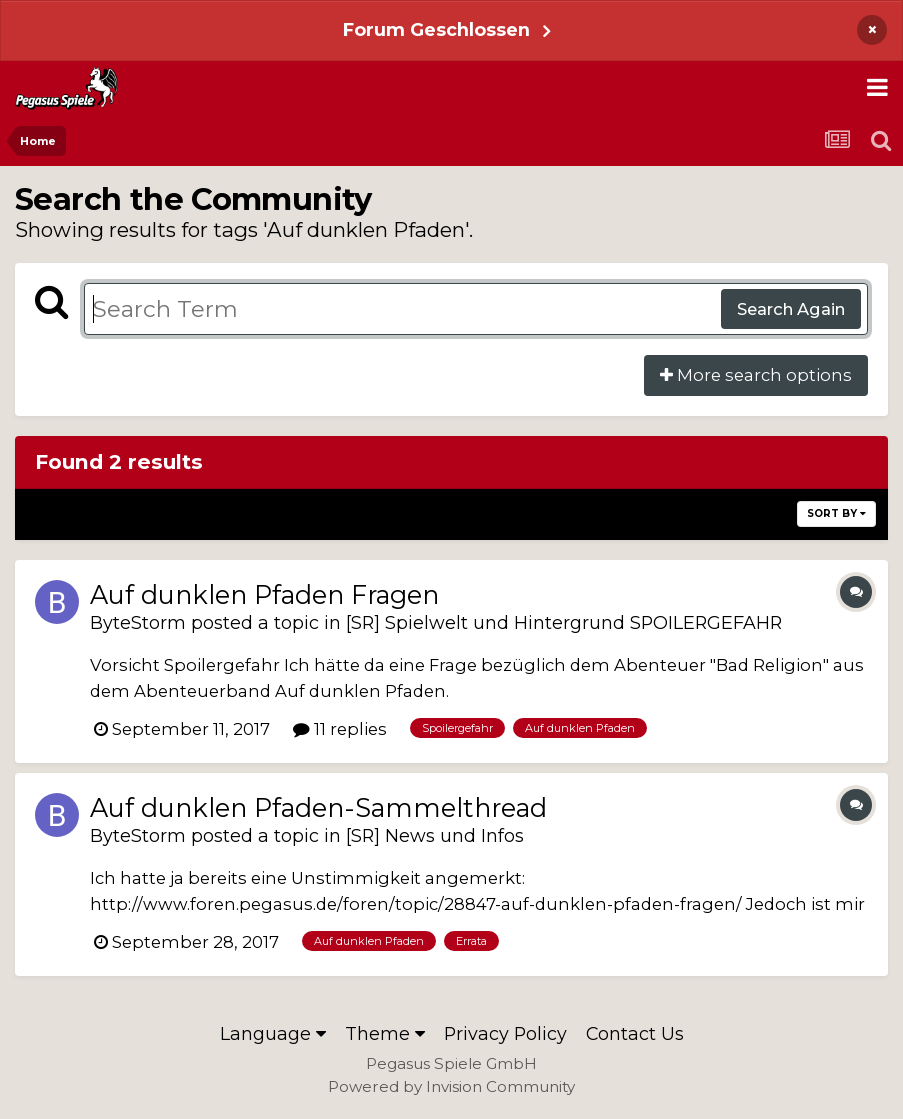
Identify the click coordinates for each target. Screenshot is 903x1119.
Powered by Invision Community (451, 1086)
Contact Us (635, 1033)
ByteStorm (138, 622)
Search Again (791, 309)
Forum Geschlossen (436, 29)
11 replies (340, 729)
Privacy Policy (505, 1033)
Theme (385, 1033)
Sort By (836, 513)
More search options (756, 375)
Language (273, 1033)
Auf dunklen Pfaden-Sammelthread (318, 807)
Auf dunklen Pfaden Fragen (264, 594)
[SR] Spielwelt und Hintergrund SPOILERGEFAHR (564, 622)
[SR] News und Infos (435, 835)
